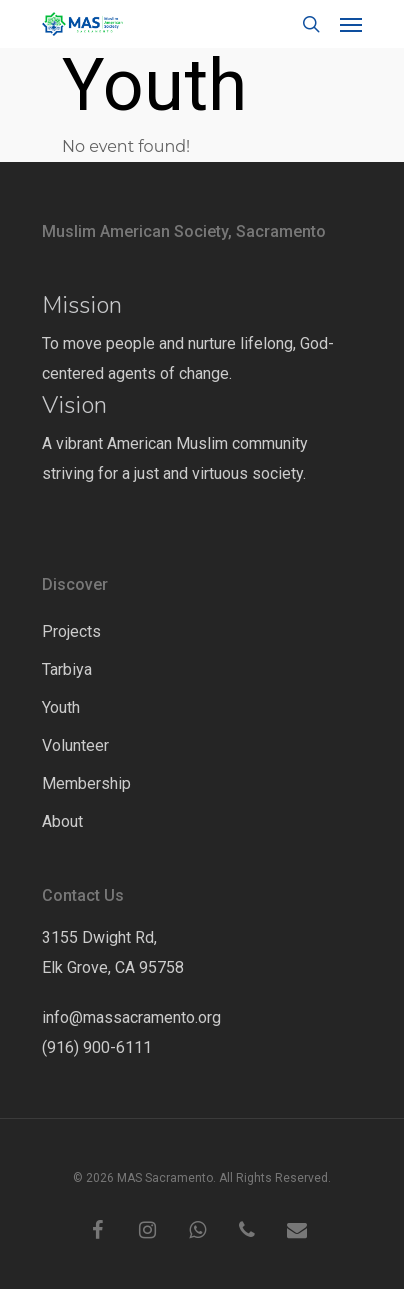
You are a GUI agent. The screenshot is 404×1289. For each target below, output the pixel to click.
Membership (86, 783)
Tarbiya (67, 669)
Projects (71, 631)
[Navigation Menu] (351, 24)
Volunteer (75, 745)
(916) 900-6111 (97, 1047)
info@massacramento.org (131, 1017)
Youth (61, 707)
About (62, 821)
